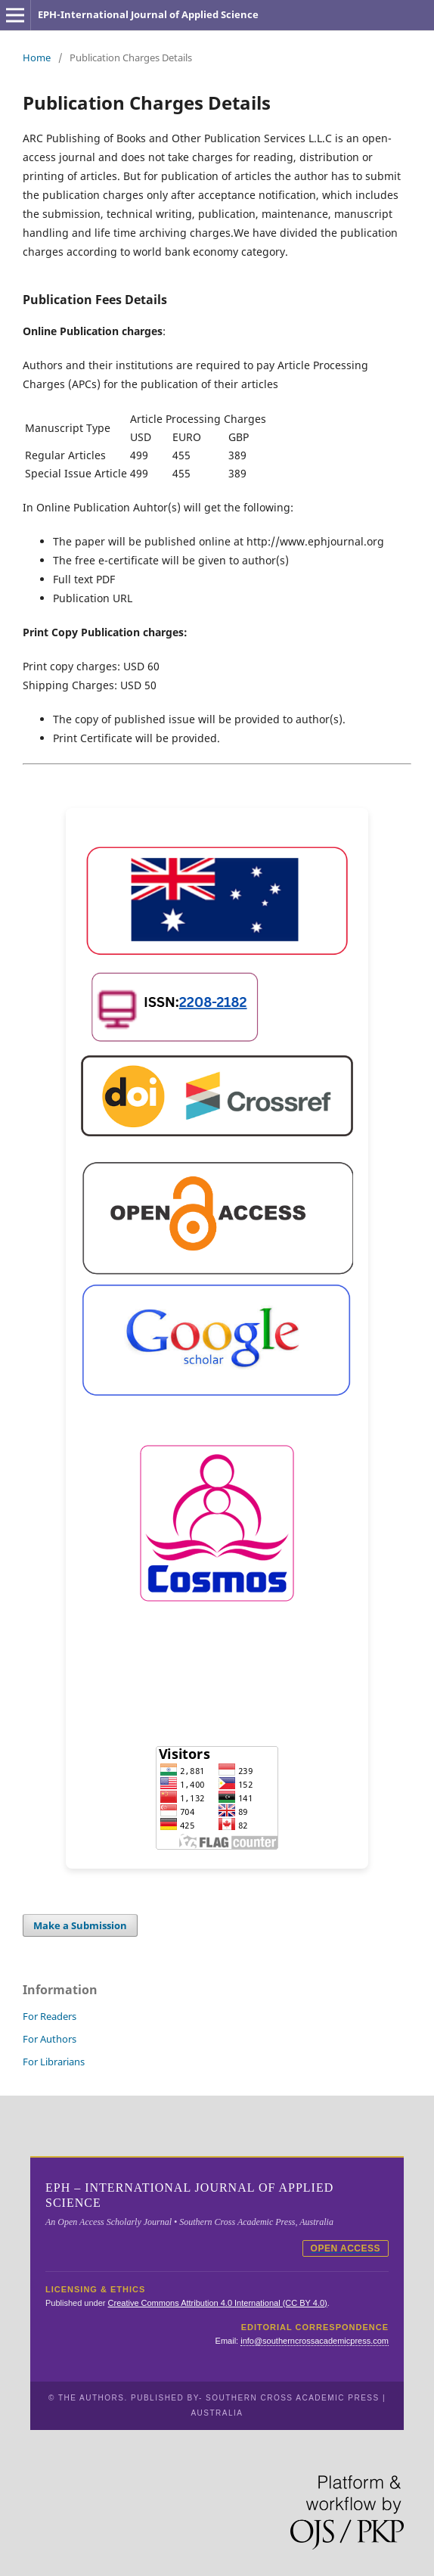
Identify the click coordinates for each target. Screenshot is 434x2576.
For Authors (49, 2039)
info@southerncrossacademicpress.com (314, 2340)
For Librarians (54, 2061)
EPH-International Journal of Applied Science (148, 14)
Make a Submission (80, 1925)
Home (37, 57)
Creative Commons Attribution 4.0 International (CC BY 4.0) (217, 2302)
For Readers (49, 2016)
